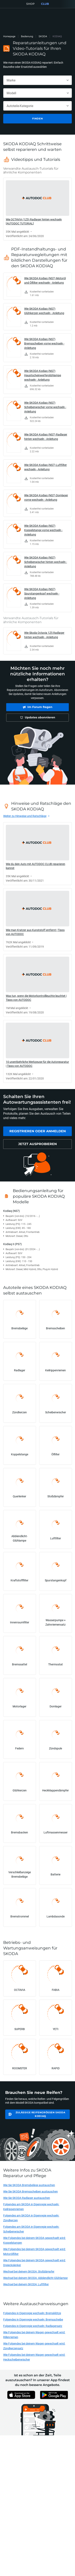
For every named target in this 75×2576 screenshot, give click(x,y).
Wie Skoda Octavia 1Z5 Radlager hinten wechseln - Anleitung (44, 635)
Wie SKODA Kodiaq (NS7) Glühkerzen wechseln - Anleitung (44, 311)
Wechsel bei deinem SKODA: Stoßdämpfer (28, 2271)
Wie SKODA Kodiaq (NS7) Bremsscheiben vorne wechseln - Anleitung (44, 343)
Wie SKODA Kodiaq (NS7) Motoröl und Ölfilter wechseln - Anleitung (45, 280)
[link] (37, 209)
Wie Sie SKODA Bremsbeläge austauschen (29, 2185)
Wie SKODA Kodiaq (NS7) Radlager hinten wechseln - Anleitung (45, 437)
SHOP (30, 4)
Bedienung (27, 36)
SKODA (43, 36)
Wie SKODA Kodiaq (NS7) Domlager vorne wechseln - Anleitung (46, 497)
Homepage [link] (9, 36)
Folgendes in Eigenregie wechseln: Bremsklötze (32, 2313)
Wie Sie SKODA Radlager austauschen (26, 2198)
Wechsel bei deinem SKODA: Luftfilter (26, 2284)
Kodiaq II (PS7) (12, 1244)
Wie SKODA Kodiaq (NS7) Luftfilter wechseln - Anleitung (45, 467)
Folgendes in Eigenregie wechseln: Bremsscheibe (33, 2319)
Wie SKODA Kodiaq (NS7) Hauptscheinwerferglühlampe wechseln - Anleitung (42, 375)
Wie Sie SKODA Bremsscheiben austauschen (30, 2191)
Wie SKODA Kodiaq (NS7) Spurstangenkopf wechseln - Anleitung (41, 593)
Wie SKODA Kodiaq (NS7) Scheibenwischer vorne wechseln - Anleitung (45, 407)
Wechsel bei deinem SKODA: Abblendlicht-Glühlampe (35, 2278)
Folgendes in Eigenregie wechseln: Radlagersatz (32, 2326)
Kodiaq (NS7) (11, 1211)
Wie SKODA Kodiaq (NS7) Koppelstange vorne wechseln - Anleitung (43, 530)
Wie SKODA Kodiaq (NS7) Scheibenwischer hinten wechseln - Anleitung (45, 562)
